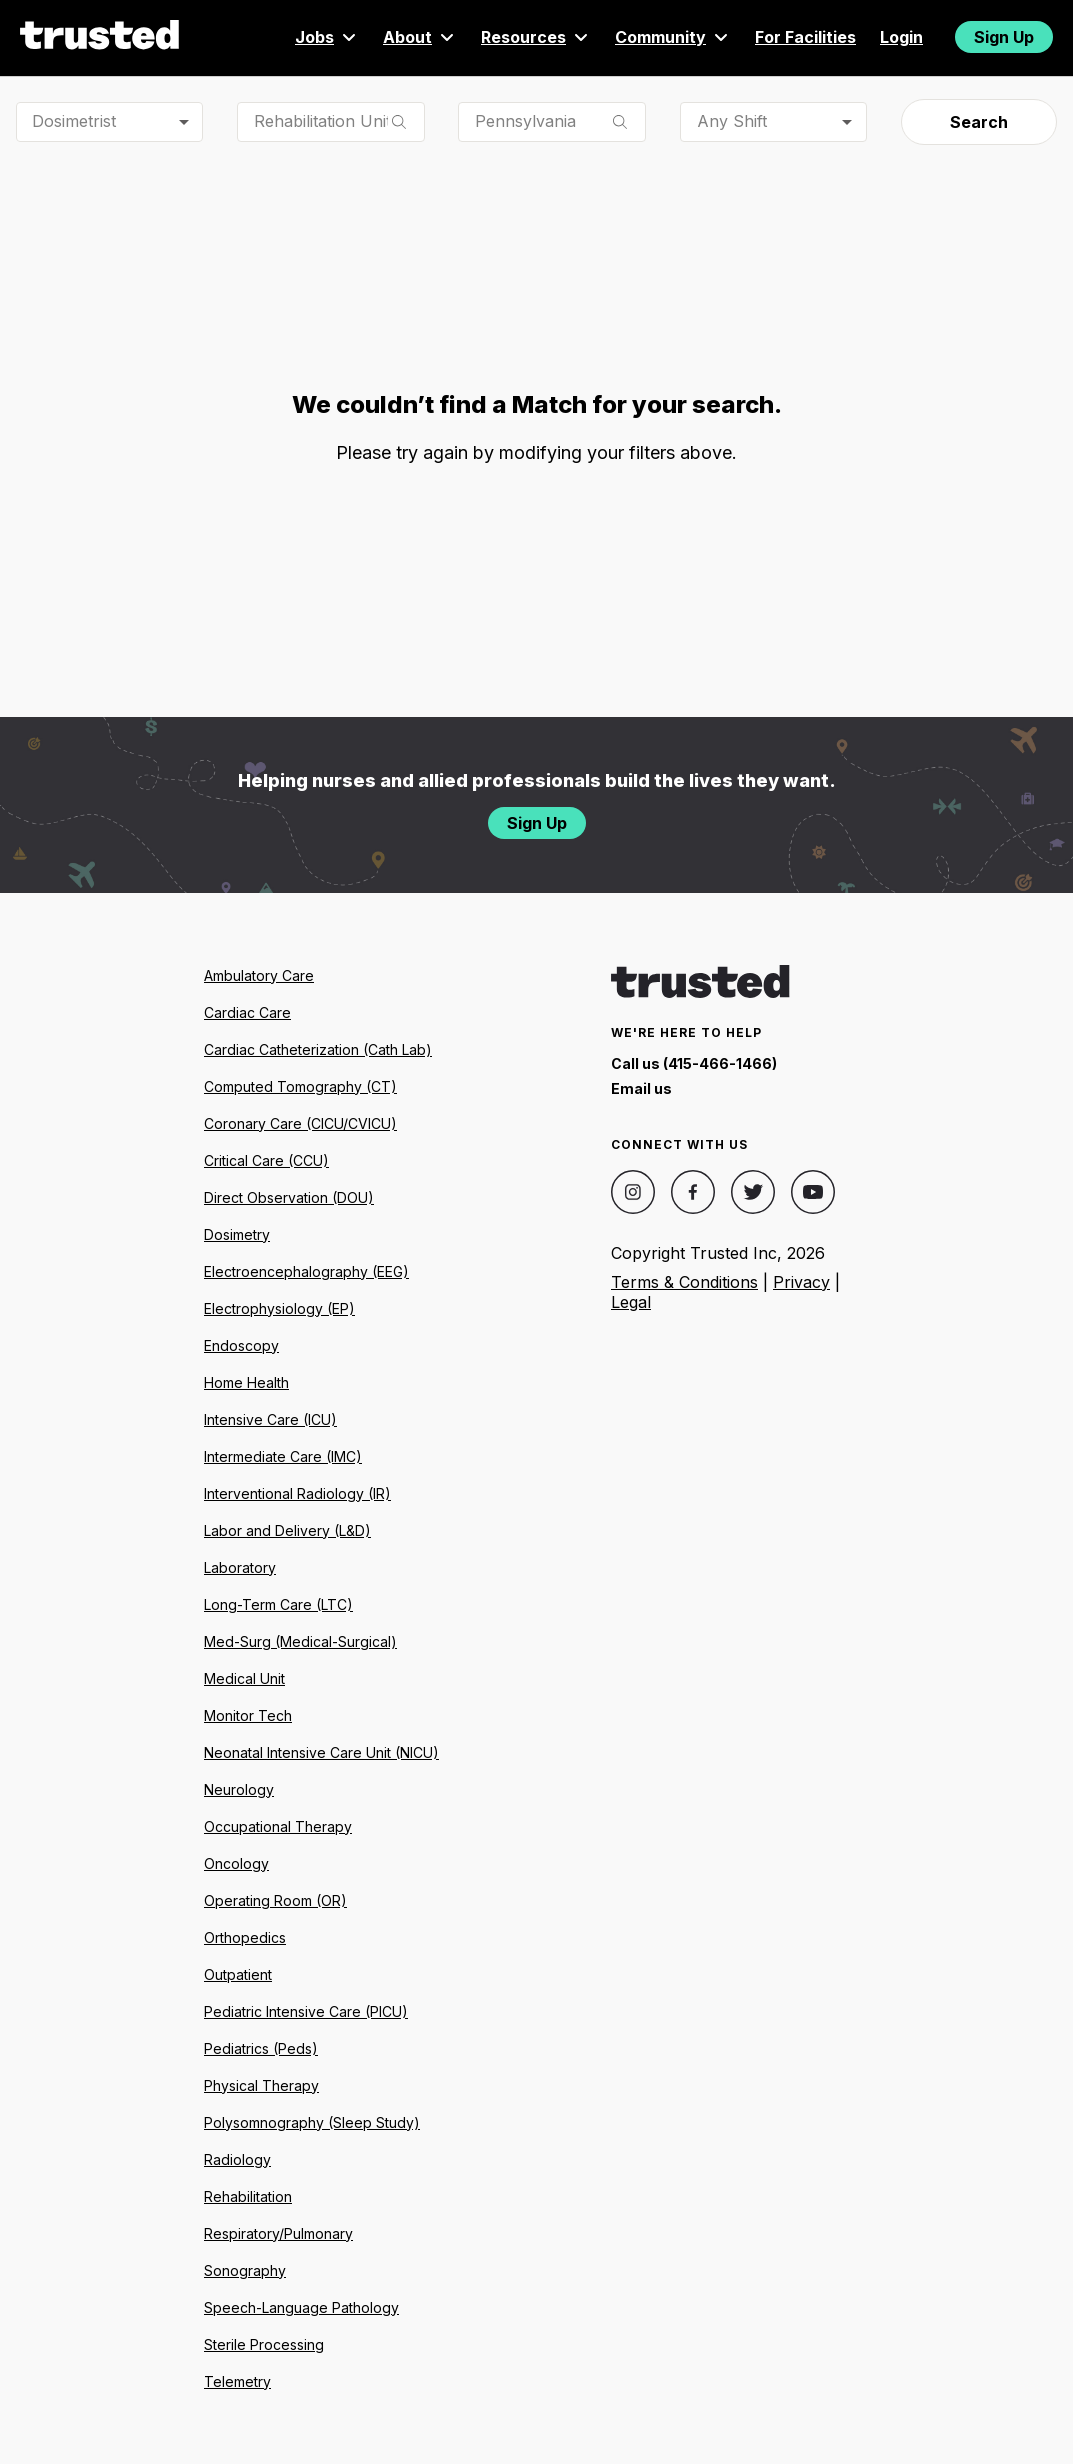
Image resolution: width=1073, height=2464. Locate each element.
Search (979, 122)
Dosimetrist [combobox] (74, 121)
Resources (536, 37)
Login (901, 37)
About (420, 37)
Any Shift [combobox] (732, 121)
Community (673, 37)
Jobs (327, 37)
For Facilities (805, 37)
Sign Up (1004, 37)
